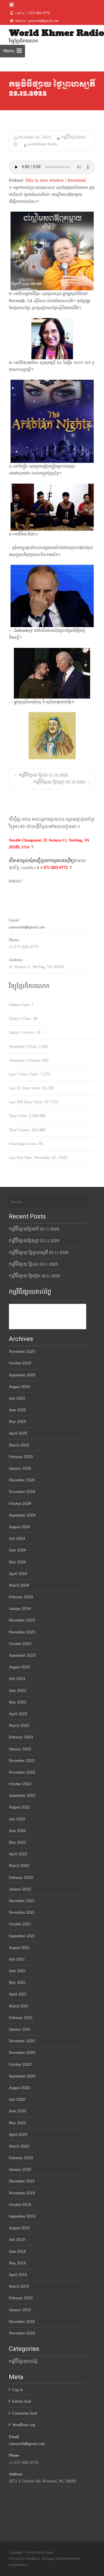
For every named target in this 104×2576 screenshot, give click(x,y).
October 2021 (20, 1924)
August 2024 (19, 1526)
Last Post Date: (21, 1157)
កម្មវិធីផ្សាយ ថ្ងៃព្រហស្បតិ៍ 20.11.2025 (39, 1252)
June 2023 (17, 1690)
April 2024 (18, 1573)
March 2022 (19, 1865)
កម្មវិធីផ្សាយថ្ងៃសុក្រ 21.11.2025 (34, 1240)
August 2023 (19, 1667)
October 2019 (20, 2204)
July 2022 (17, 1819)
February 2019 (20, 2298)
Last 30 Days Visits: (25, 1088)
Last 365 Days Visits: (26, 1102)
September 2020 (22, 2076)
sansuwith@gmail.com (27, 927)
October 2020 (20, 2064)
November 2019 (22, 2193)
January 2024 (20, 1608)
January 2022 (20, 1889)
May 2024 (17, 1562)
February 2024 (21, 1597)
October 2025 (20, 1363)
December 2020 (22, 2041)
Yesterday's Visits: (24, 1046)
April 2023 (18, 1713)
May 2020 (17, 2123)
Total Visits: (19, 1115)
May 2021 (17, 1982)
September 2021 (22, 1936)
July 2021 (17, 1959)
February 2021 (21, 2017)
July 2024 (17, 1538)
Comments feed (24, 2413)
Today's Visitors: (22, 1032)
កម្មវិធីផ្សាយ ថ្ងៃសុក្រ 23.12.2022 (61, 782)
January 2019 (20, 2309)
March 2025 (19, 1445)
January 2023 (20, 1749)
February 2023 (21, 1737)
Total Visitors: (20, 1130)
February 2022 (21, 1877)
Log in (17, 2389)
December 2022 (22, 1760)
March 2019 (19, 2286)
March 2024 (19, 1585)
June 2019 (17, 2251)
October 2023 (20, 1643)
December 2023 (22, 1620)
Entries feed (21, 2401)
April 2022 (18, 1854)
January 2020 (20, 2169)
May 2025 (17, 1421)
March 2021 (19, 2006)
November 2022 (22, 1772)
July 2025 (17, 1398)
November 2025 (22, 1351)
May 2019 (17, 2263)
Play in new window (45, 180)
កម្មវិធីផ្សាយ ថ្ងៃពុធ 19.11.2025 (33, 1264)
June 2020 (17, 2111)
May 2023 (17, 1702)
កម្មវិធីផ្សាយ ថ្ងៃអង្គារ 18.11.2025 (34, 1275)
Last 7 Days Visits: (24, 1074)
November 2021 (22, 1912)
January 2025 (20, 1468)
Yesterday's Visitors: (25, 1060)
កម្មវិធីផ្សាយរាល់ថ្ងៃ (23, 2361)
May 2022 (17, 1842)
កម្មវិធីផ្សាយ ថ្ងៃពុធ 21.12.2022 (41, 775)
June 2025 (17, 1410)
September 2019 (22, 2216)
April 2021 (18, 1994)
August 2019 (19, 2228)
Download (76, 180)
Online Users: (20, 1004)
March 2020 (19, 2146)
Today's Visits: (21, 1018)
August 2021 (19, 1947)
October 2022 (20, 1783)
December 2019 (21, 2181)
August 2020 (19, 2087)
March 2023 (19, 1725)
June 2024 (17, 1550)
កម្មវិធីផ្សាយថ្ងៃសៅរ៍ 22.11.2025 (34, 1229)
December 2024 (22, 1480)
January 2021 (20, 2029)
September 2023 (22, 1655)
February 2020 (21, 2157)
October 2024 (20, 1503)
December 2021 (22, 1900)
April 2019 (18, 2274)
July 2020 (17, 2099)
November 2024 (22, 1491)
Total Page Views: (24, 1143)
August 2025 (19, 1386)
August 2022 (19, 1807)
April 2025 (18, 1433)
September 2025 (22, 1375)
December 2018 (21, 2321)
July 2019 (17, 2239)
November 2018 (22, 2333)
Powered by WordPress (25, 2559)
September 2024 (22, 1515)
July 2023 (17, 1678)
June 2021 (17, 1970)
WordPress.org (23, 2424)
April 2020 (18, 2134)
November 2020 (22, 2052)
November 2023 (22, 1632)
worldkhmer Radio (42, 144)
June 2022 (17, 1830)
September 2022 (22, 1795)
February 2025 (21, 1456)
